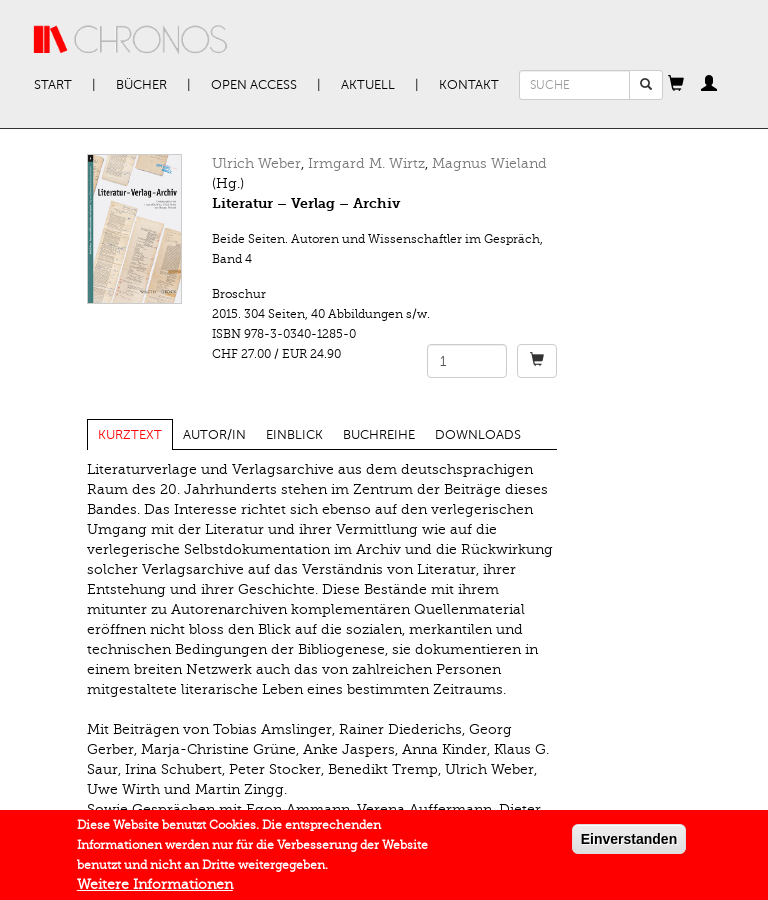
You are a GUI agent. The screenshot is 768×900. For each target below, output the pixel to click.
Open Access (254, 85)
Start (53, 85)
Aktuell (368, 85)
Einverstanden (629, 844)
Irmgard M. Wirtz (366, 163)
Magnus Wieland (489, 163)
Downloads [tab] (478, 435)
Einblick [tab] (294, 435)
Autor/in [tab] (214, 435)
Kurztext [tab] (130, 435)
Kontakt (469, 85)
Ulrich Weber (256, 163)
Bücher (141, 85)
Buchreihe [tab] (379, 435)
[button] (676, 85)
